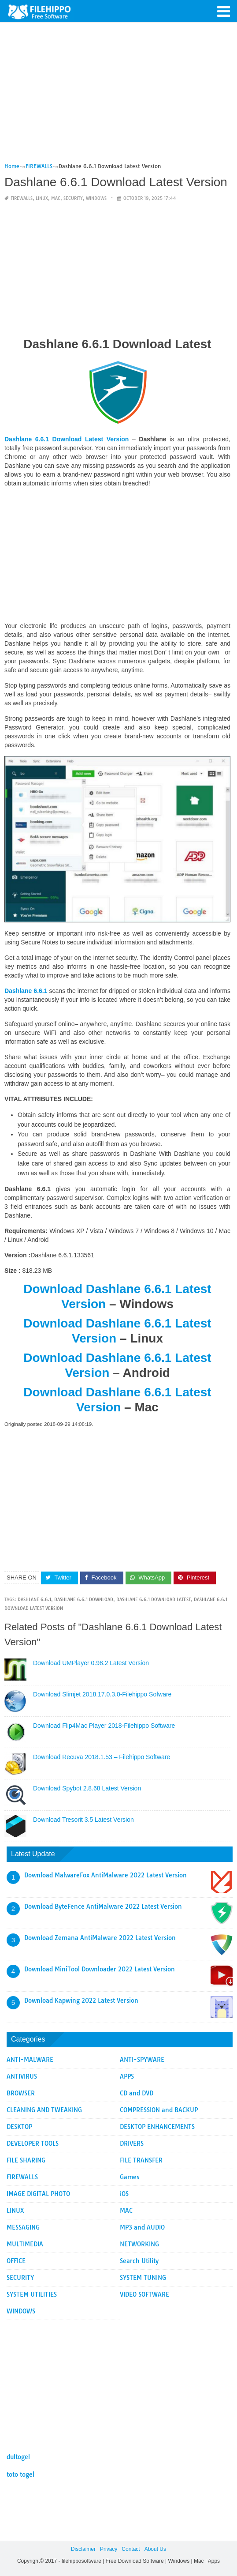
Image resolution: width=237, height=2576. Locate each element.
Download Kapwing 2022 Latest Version (81, 2000)
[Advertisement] (117, 96)
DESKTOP (19, 2127)
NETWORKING (139, 2244)
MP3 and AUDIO (142, 2227)
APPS (127, 2076)
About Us (155, 2549)
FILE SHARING (26, 2160)
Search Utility (139, 2261)
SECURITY (73, 198)
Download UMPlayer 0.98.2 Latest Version (91, 1662)
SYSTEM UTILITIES (32, 2294)
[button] (224, 10)
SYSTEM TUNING (143, 2278)
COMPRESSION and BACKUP (159, 2110)
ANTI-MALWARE (30, 2060)
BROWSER (21, 2093)
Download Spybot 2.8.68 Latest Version (87, 1788)
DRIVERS (132, 2143)
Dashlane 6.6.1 (34, 1599)
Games (129, 2177)
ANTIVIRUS (22, 2076)
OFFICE (16, 2261)
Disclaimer (83, 2549)
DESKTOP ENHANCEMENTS (157, 2127)
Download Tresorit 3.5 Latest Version (83, 1819)
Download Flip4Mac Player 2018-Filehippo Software (104, 1725)
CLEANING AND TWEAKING (44, 2110)
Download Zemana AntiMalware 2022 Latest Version (100, 1938)
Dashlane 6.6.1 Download (83, 1599)
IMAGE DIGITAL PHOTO (38, 2194)
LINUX (42, 198)
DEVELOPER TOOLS (33, 2143)
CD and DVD (136, 2093)
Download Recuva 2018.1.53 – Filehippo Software (101, 1756)
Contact (131, 2549)
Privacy (108, 2549)
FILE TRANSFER (141, 2160)
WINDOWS (96, 198)
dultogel (18, 2457)
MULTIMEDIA (25, 2244)
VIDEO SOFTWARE (144, 2294)
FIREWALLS (22, 198)
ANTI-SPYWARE (142, 2060)
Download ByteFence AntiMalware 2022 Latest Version (103, 1906)
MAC (55, 198)
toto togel (20, 2474)
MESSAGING (23, 2227)
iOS (124, 2194)
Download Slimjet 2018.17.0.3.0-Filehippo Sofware (102, 1694)
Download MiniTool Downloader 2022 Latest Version (99, 1969)
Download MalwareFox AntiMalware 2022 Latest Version (105, 1875)
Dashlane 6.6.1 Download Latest (153, 1599)
